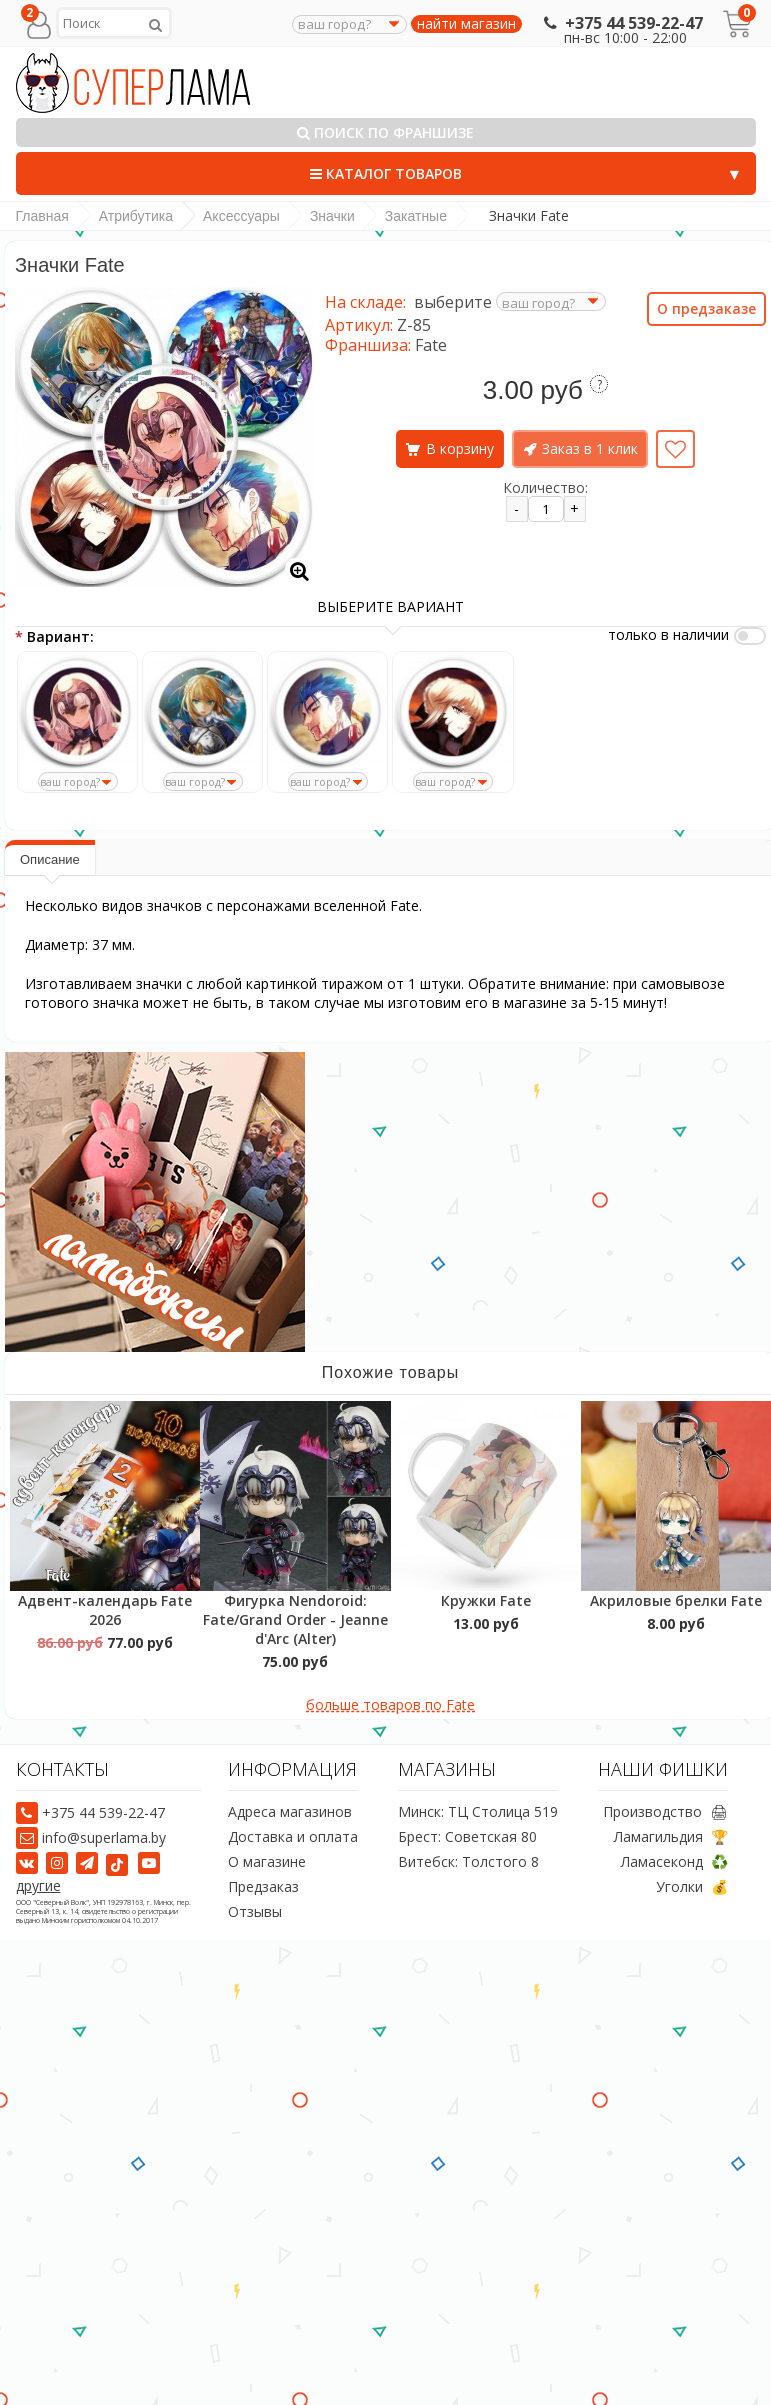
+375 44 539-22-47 (621, 23)
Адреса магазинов (290, 1811)
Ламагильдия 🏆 (671, 1836)
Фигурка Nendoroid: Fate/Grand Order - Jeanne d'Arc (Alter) (295, 1619)
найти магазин (466, 24)
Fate (431, 345)
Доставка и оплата (293, 1836)
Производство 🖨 (665, 1811)
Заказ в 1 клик (590, 448)
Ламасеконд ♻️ (674, 1861)
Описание (50, 859)
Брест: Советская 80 (467, 1836)
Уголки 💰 (692, 1886)
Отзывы (255, 1911)
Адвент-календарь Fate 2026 (105, 1610)
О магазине (267, 1861)
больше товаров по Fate (390, 1704)
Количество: (545, 487)
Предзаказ (263, 1886)
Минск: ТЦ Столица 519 (478, 1811)
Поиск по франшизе (385, 132)
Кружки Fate (486, 1600)
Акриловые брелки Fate (676, 1600)
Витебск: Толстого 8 (468, 1861)
